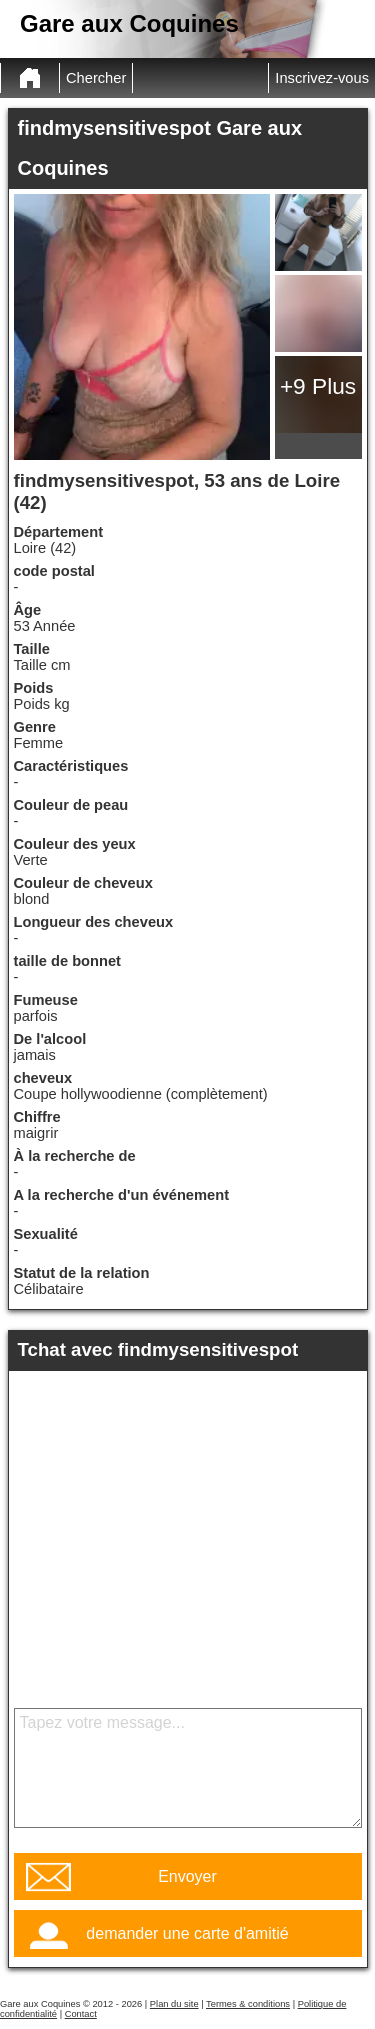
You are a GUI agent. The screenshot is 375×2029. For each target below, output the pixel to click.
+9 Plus (318, 386)
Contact (81, 2014)
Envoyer (187, 1876)
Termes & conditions (248, 2004)
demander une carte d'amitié (187, 1933)
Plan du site (174, 2004)
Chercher (96, 78)
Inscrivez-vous (322, 78)
